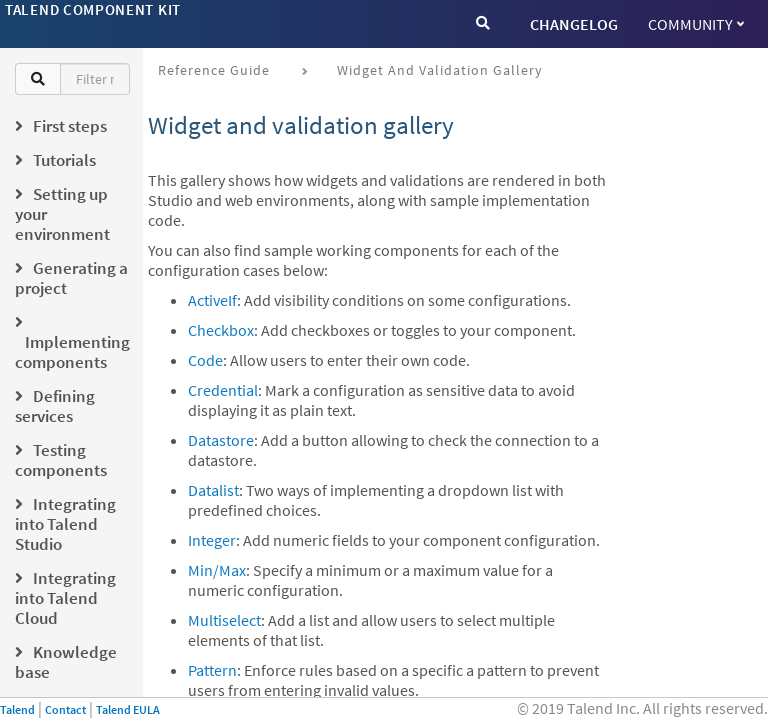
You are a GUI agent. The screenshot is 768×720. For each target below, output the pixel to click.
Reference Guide (214, 70)
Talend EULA (128, 709)
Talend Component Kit (93, 9)
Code (205, 360)
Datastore (221, 440)
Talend (17, 709)
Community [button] (696, 24)
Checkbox (221, 330)
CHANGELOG (574, 24)
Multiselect (224, 620)
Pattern (212, 670)
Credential (223, 390)
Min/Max (217, 570)
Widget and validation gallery (440, 70)
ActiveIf (212, 300)
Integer (212, 540)
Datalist (213, 490)
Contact (65, 709)
